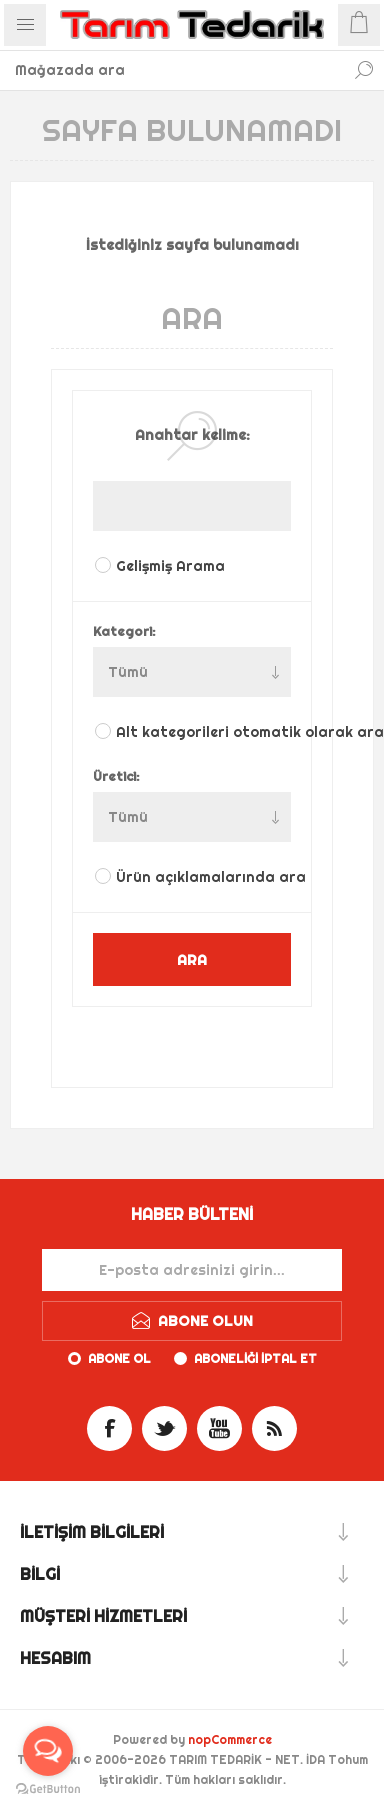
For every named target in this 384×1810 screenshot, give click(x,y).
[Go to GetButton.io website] (48, 1789)
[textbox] (172, 70)
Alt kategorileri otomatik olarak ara (204, 732)
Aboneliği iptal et (255, 1358)
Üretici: (116, 776)
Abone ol (119, 1358)
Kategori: (124, 631)
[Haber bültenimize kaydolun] (192, 1270)
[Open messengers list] (48, 1751)
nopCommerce (230, 1739)
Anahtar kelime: (192, 435)
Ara (364, 70)
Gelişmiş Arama (170, 566)
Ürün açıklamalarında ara (204, 877)
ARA (192, 959)
